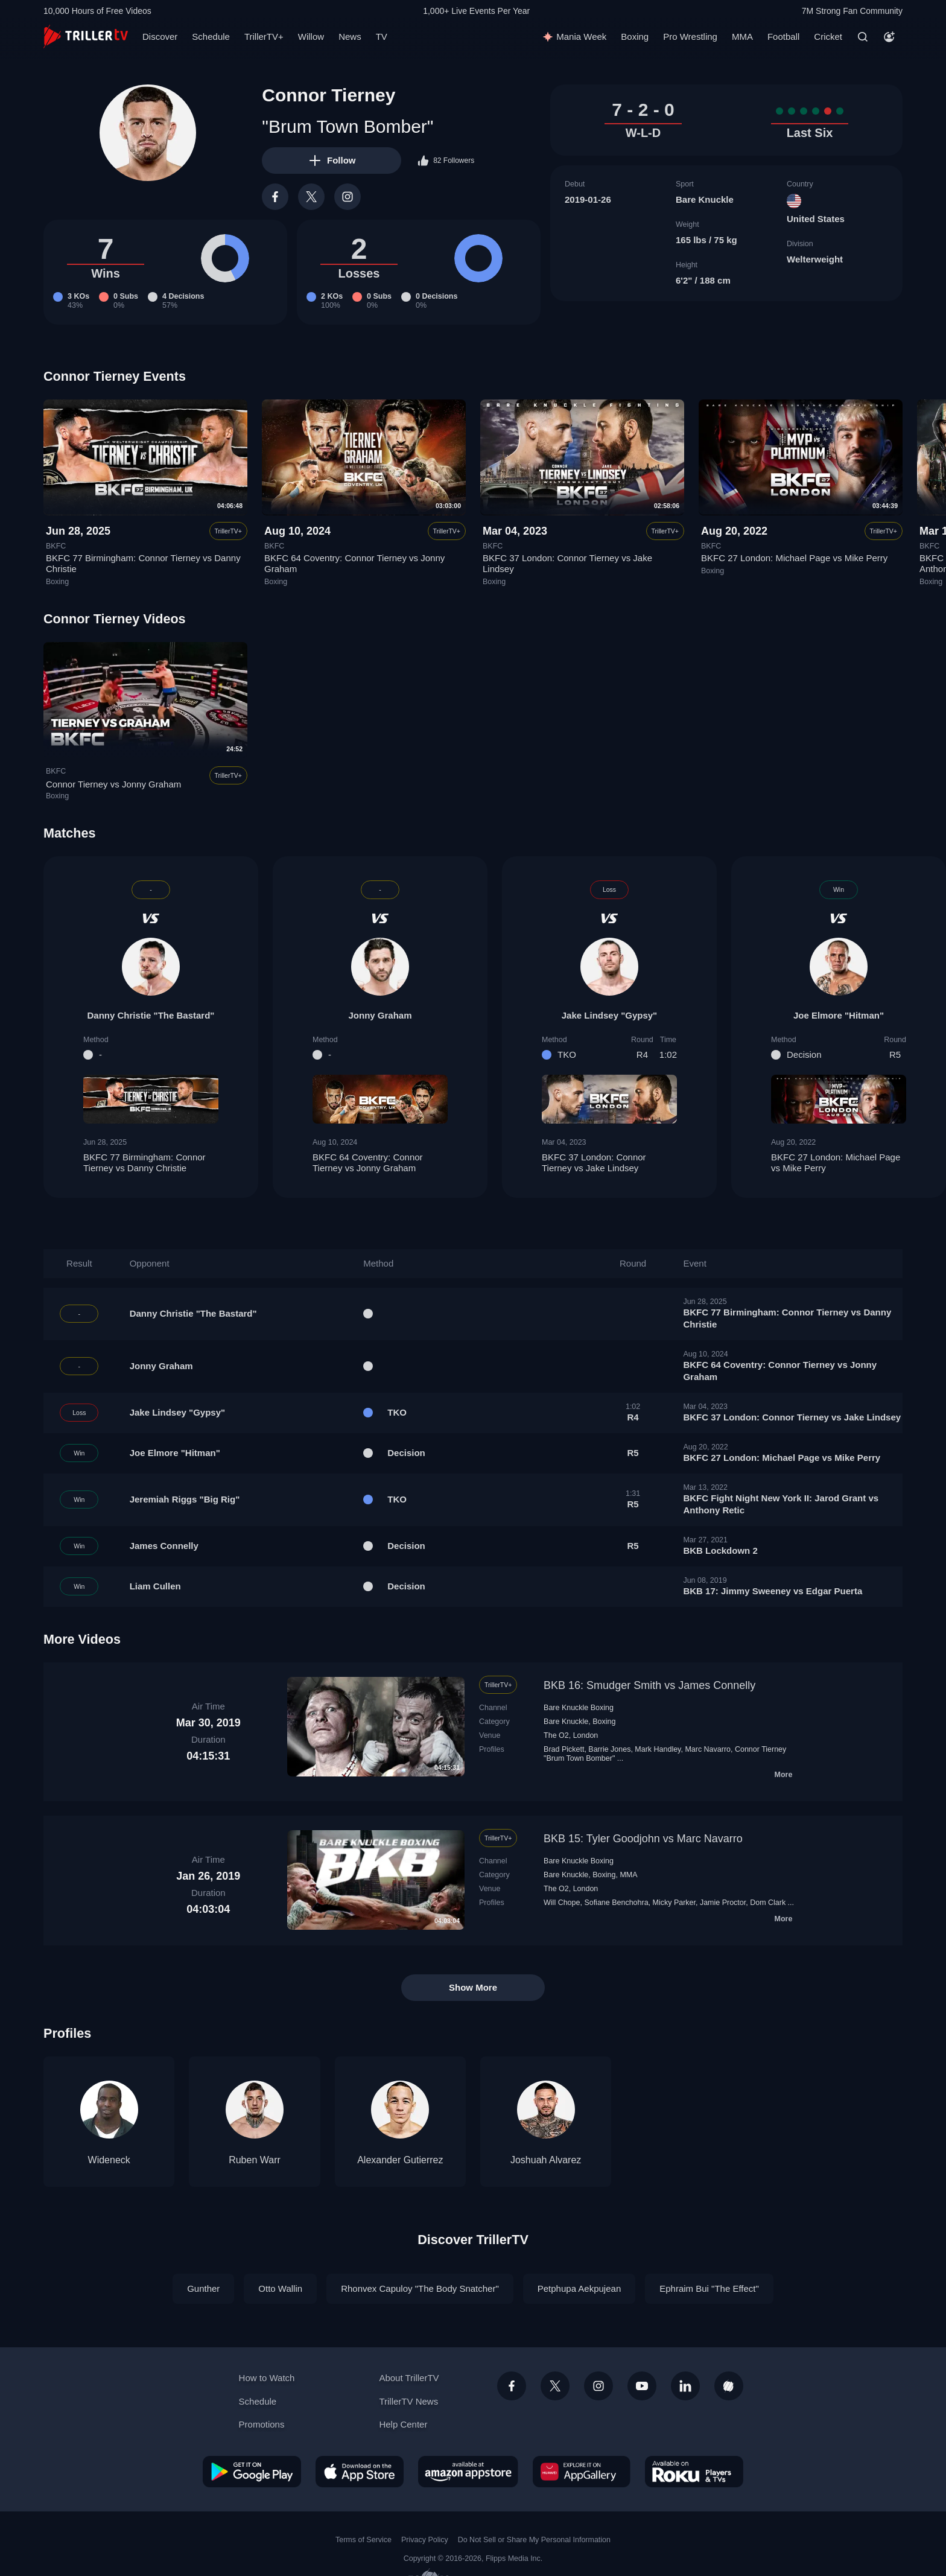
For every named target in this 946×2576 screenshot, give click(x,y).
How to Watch (267, 2378)
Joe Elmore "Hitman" (838, 1015)
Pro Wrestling (690, 36)
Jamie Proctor (723, 1902)
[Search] (862, 37)
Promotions (262, 2424)
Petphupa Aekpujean (579, 2288)
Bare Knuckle (705, 199)
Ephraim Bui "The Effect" (709, 2288)
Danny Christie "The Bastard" (151, 1015)
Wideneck (109, 2160)
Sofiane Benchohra (616, 1902)
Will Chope (562, 1902)
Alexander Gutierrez (400, 2160)
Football (783, 36)
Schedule (211, 36)
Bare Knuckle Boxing (579, 1707)
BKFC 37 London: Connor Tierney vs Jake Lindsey (609, 1163)
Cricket (828, 36)
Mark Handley (658, 1749)
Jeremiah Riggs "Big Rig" (185, 1499)
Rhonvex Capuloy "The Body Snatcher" (420, 2288)
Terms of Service (363, 2540)
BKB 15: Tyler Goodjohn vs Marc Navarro (643, 1839)
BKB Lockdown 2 (720, 1550)
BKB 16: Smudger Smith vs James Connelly (649, 1685)
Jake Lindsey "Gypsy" (609, 1015)
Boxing (635, 36)
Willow (311, 36)
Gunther (203, 2288)
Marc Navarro (708, 1749)
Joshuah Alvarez (545, 2160)
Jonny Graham (379, 1015)
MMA (742, 36)
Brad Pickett (564, 1749)
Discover (159, 36)
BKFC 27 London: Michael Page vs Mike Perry (794, 558)
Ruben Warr (255, 2160)
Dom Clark (768, 1902)
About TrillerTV (409, 2378)
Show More (473, 1987)
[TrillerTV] (85, 36)
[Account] (889, 37)
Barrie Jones (609, 1749)
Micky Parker (674, 1902)
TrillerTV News (408, 2401)
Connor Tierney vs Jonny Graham (113, 783)
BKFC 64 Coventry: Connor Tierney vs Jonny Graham (380, 1163)
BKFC (56, 546)
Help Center (403, 2424)
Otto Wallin (280, 2288)
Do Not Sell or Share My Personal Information (534, 2540)
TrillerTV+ (264, 36)
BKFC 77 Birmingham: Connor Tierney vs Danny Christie (150, 1163)
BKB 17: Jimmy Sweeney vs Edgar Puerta (772, 1591)
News (349, 36)
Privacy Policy (424, 2540)
